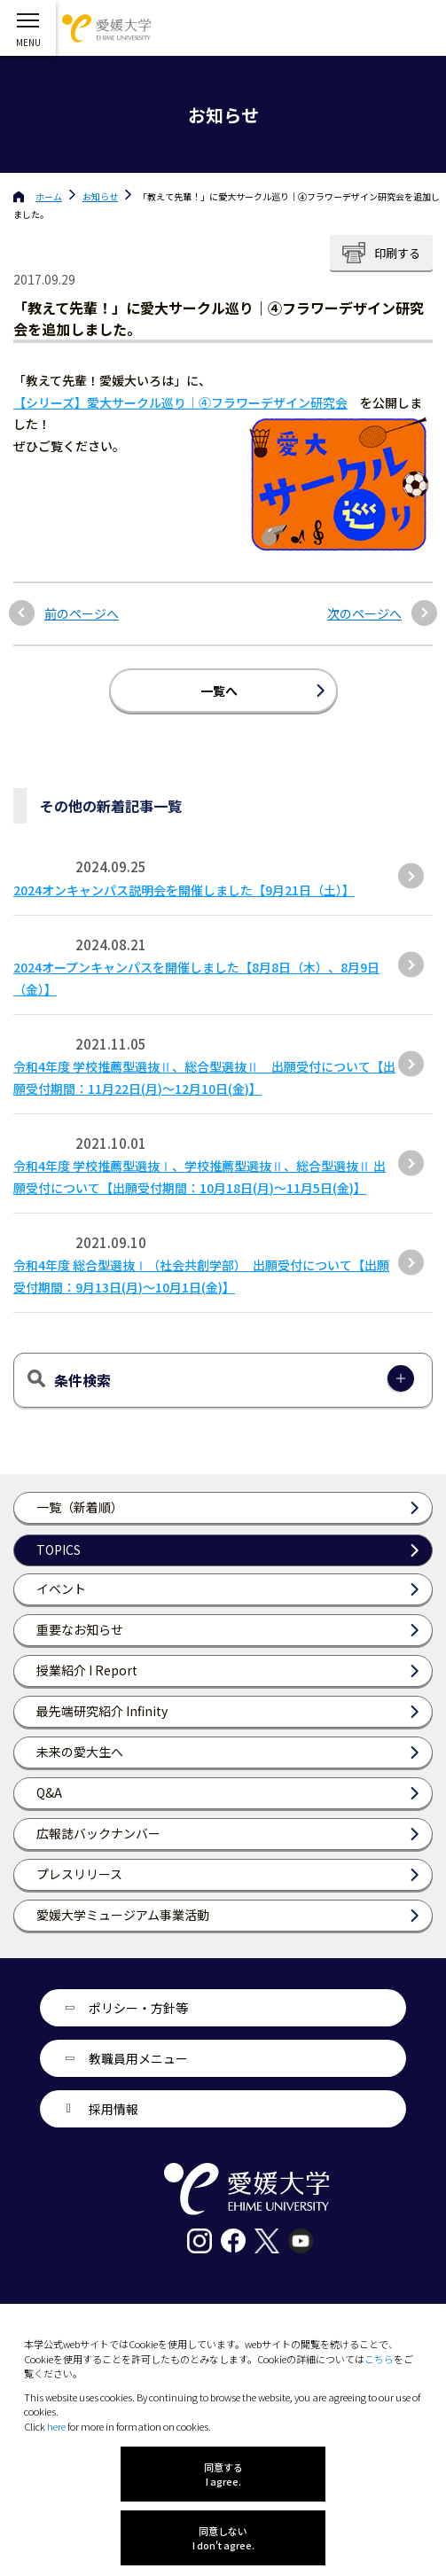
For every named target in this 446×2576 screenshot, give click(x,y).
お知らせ (100, 196)
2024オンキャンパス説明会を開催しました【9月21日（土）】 (184, 890)
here (56, 2426)
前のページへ (81, 613)
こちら (379, 2359)
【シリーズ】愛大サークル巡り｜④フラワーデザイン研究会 (180, 402)
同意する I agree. (223, 2474)
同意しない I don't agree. (223, 2538)
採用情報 (113, 2109)
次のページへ (364, 613)
